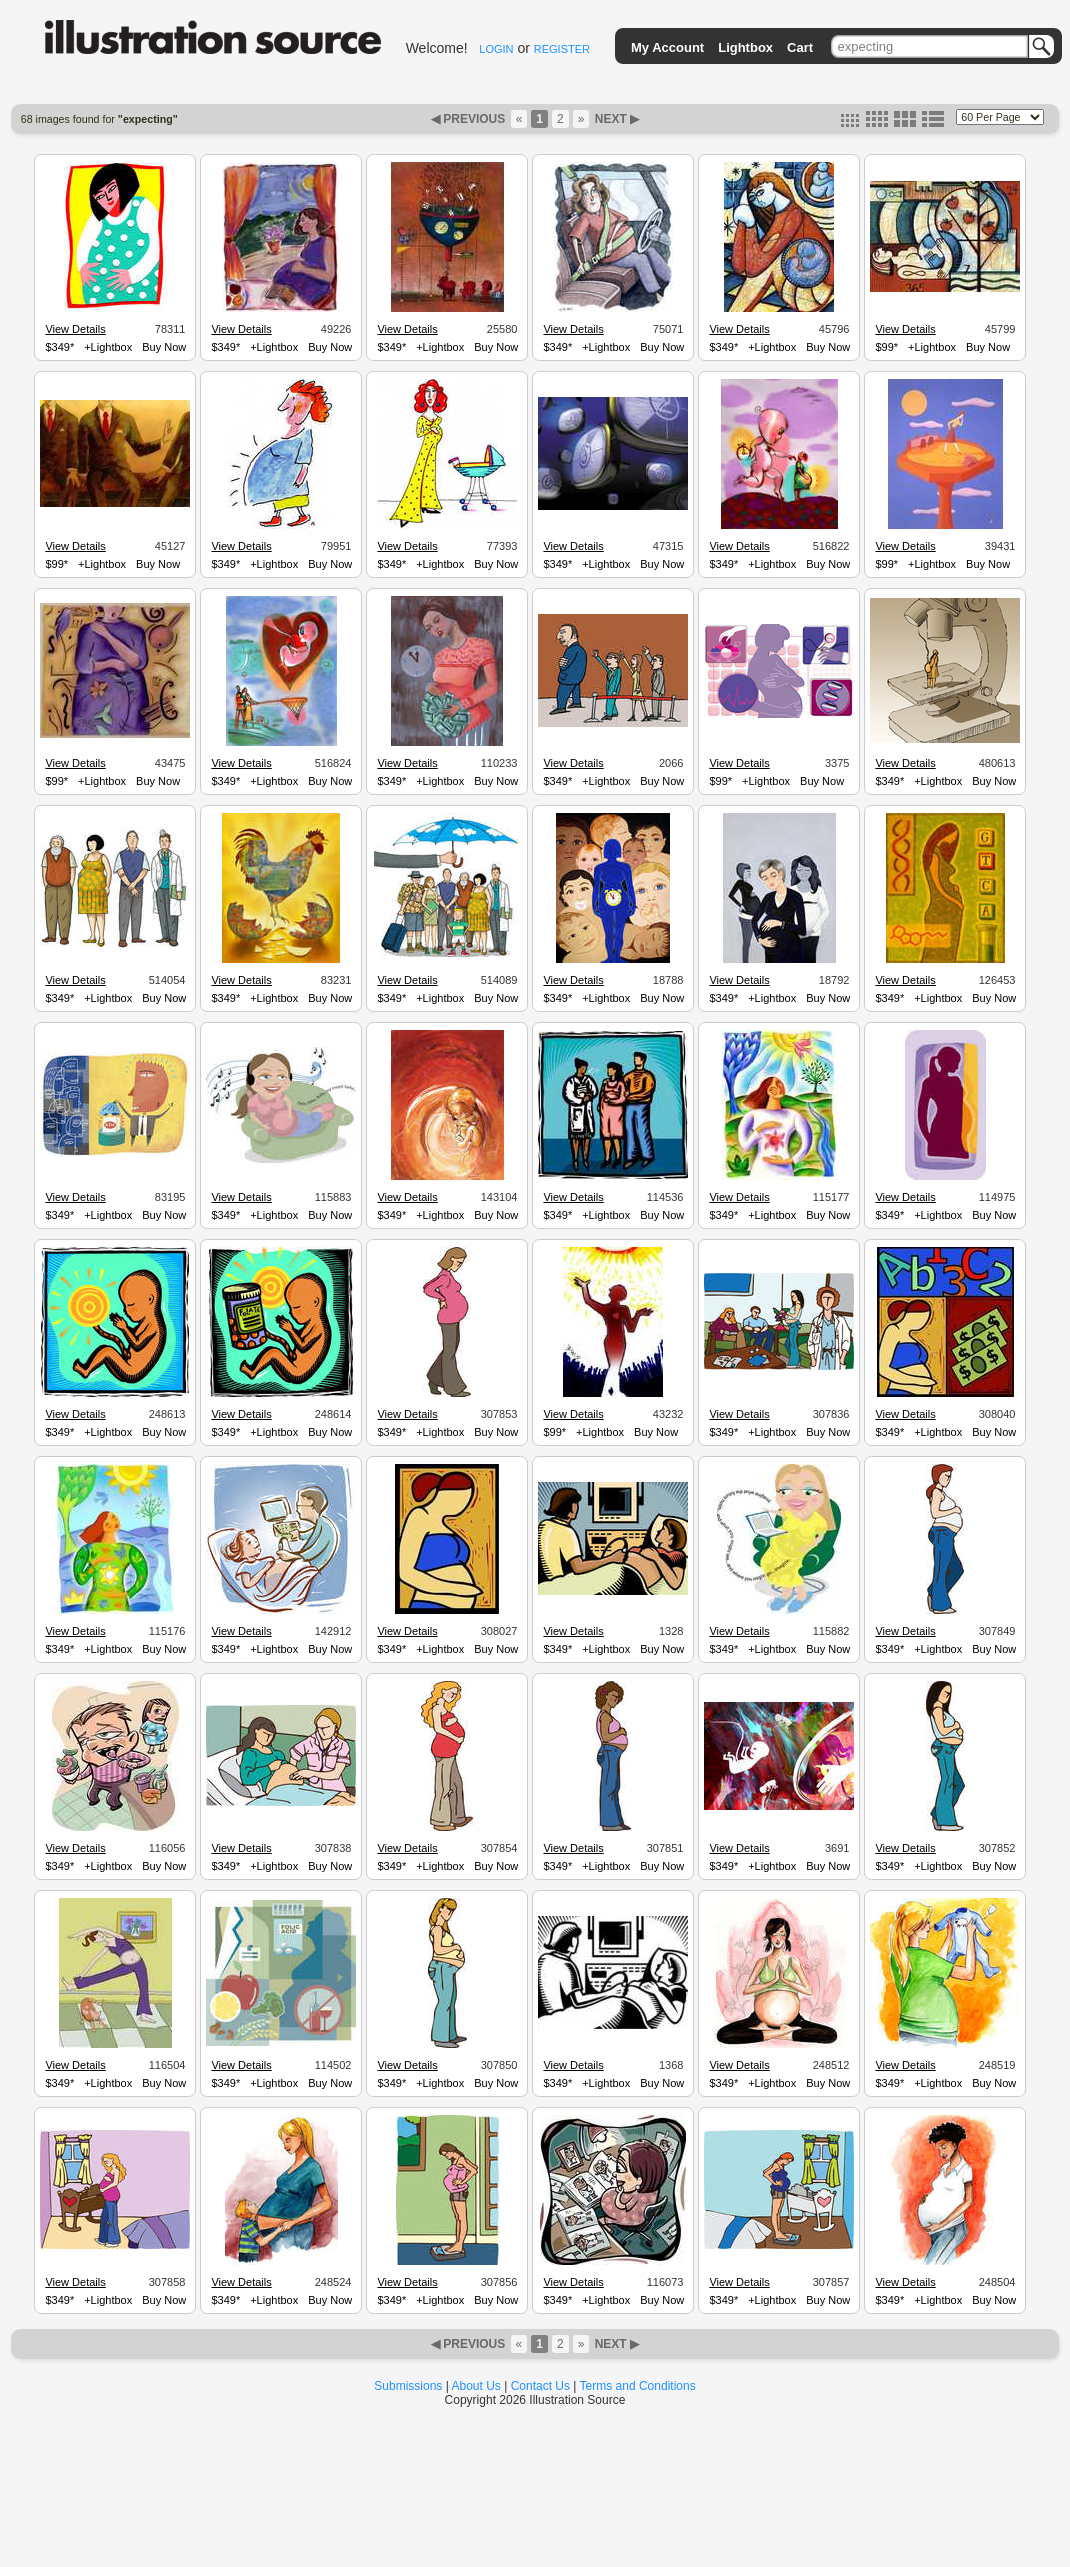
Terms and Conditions (638, 2386)
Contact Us (540, 2386)
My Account (667, 47)
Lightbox (745, 47)
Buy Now (164, 347)
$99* (886, 347)
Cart (800, 47)
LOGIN (496, 49)
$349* (59, 347)
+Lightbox (108, 347)
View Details (75, 329)
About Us (476, 2386)
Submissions (408, 2386)
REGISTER (562, 49)
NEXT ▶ (615, 119)
